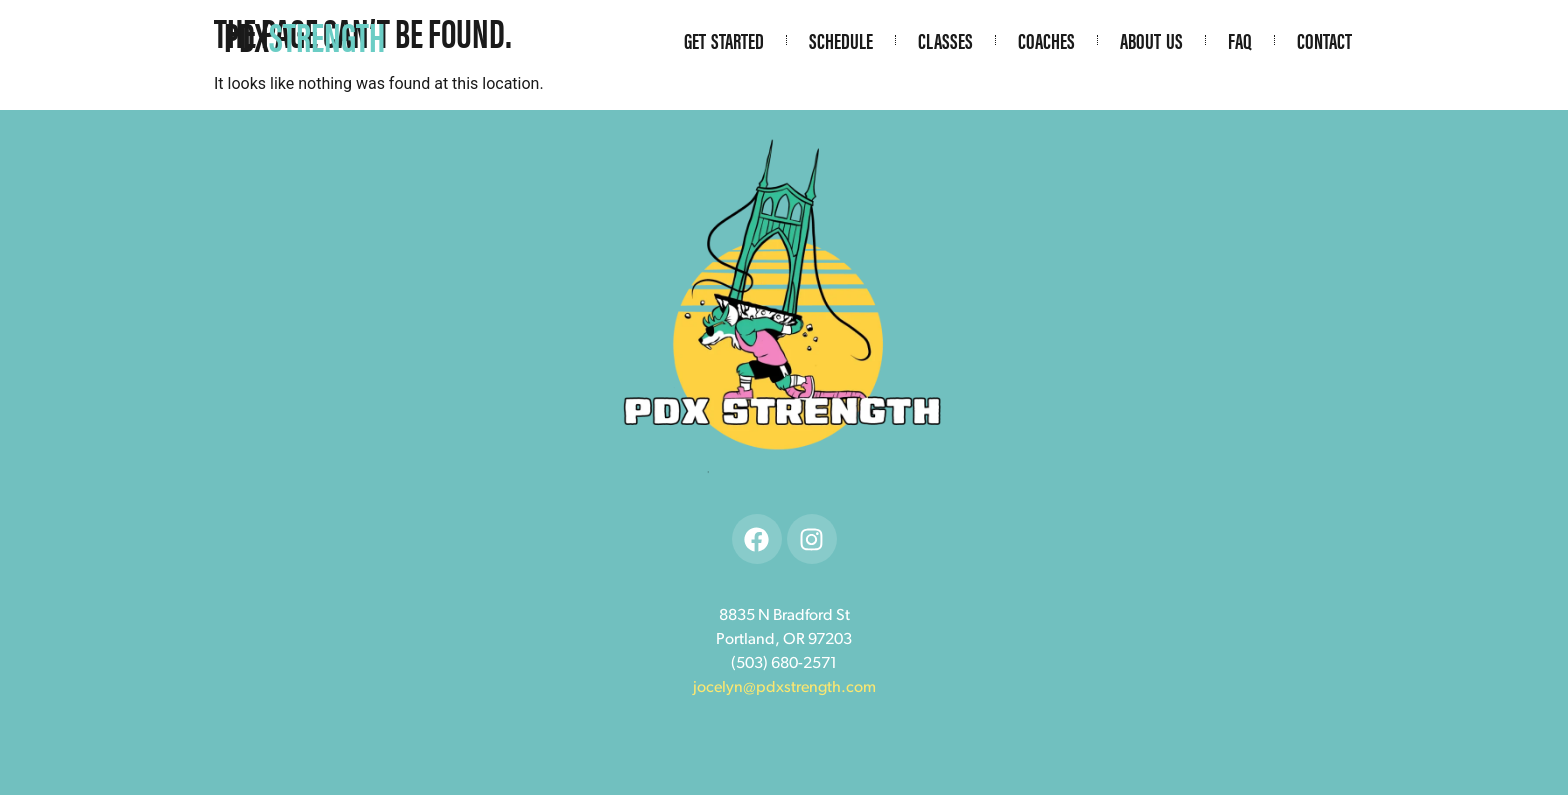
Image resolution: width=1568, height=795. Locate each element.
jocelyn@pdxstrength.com (784, 688)
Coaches (1046, 40)
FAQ (1240, 40)
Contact (1324, 40)
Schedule (841, 40)
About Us (1151, 40)
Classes (945, 40)
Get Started (724, 40)
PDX (304, 35)
